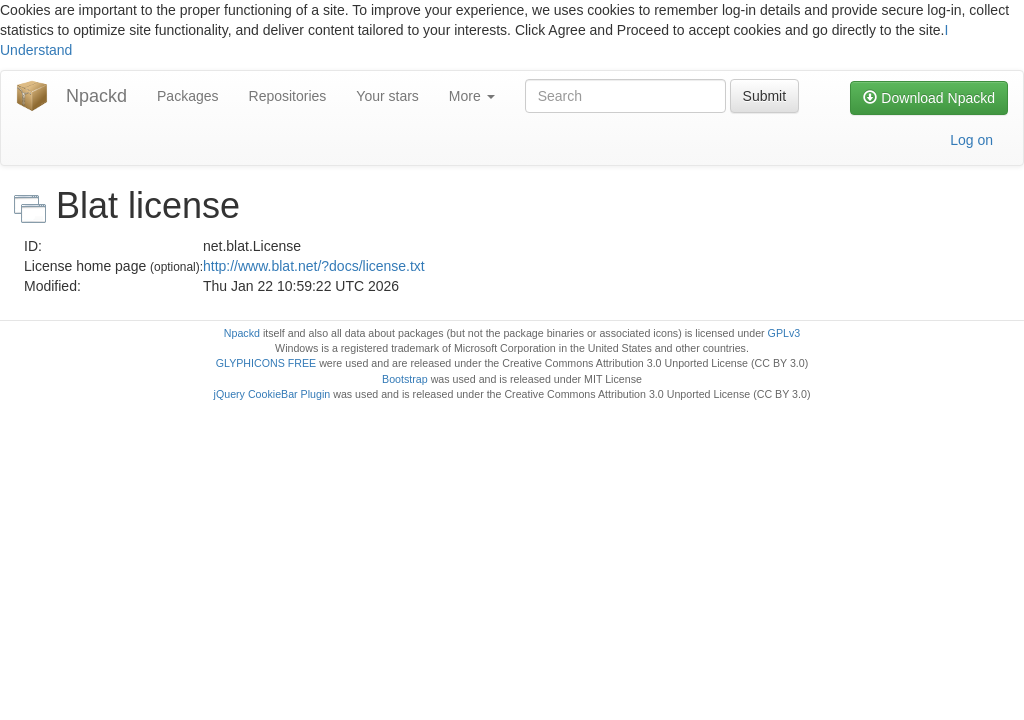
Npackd (96, 96)
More (472, 96)
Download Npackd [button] (929, 98)
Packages (187, 96)
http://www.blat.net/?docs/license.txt (314, 266)
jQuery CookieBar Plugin (272, 394)
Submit (765, 96)
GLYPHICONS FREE (266, 363)
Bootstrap (405, 379)
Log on (971, 140)
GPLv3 (784, 333)
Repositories (288, 96)
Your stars (387, 96)
